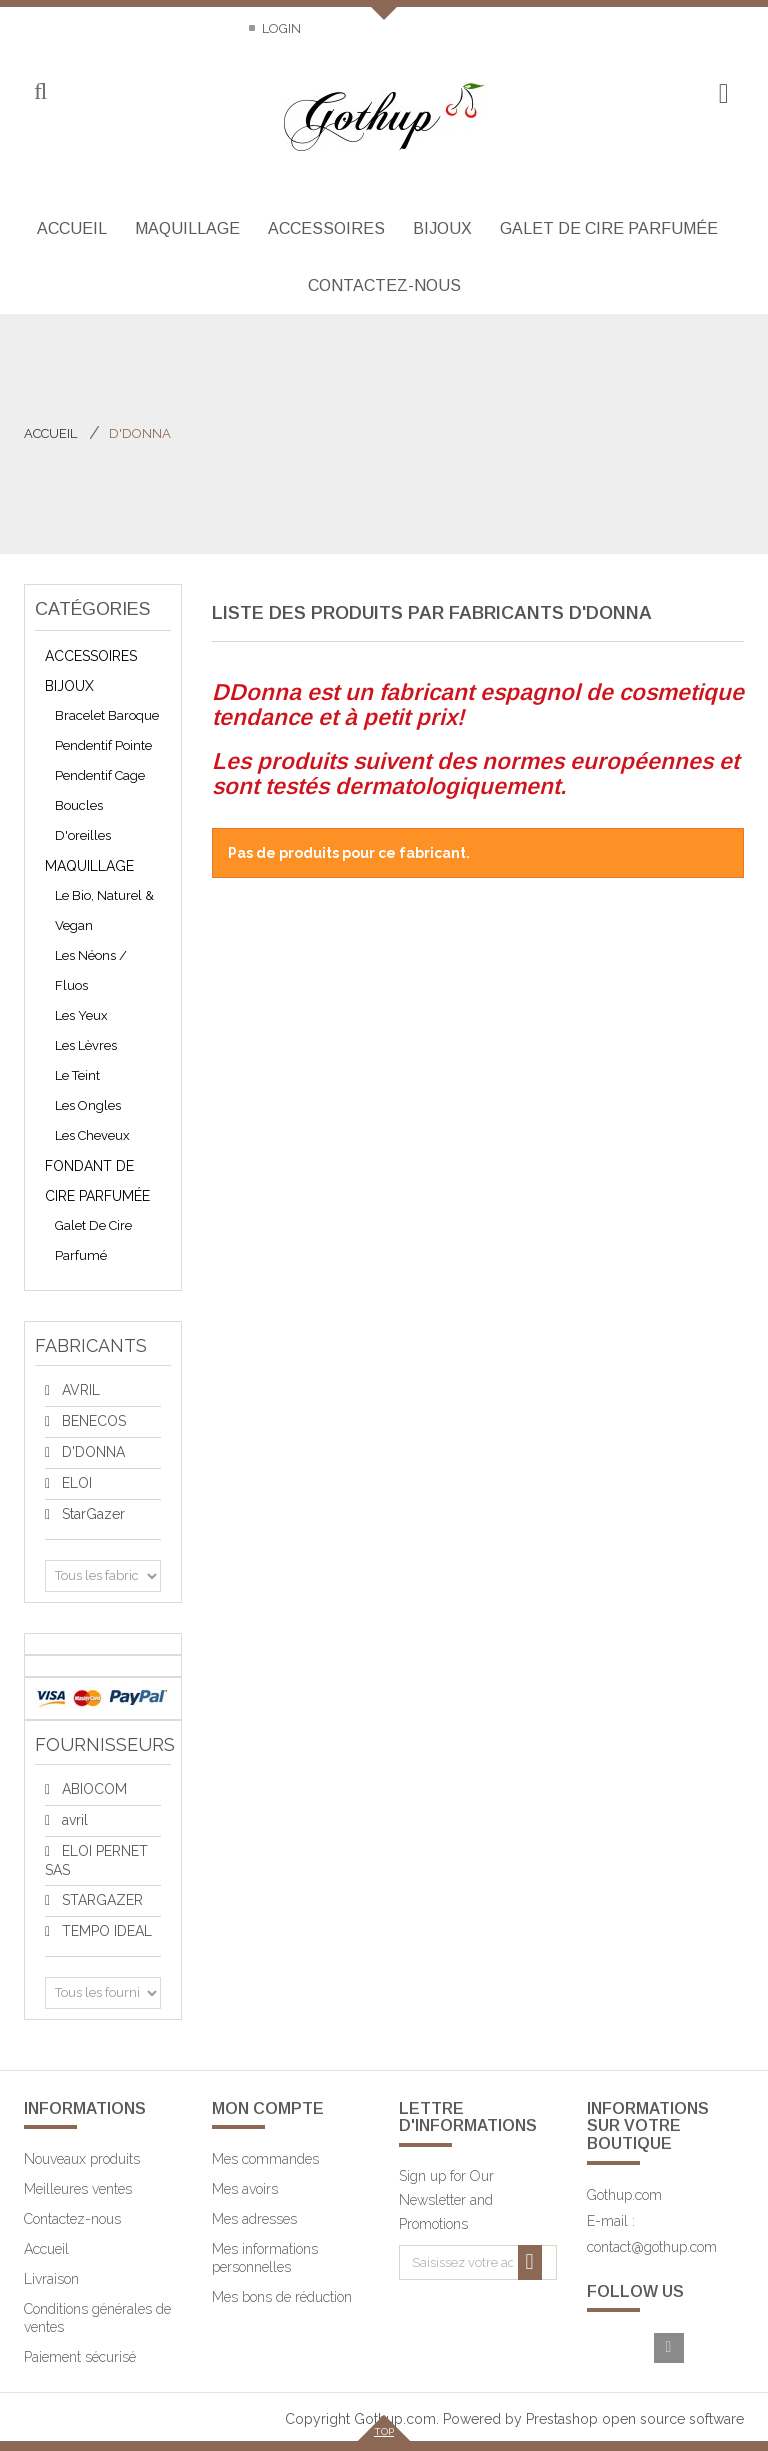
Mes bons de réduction (282, 2297)
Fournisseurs (105, 1744)
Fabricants (91, 1345)
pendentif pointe (103, 745)
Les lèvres (86, 1045)
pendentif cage (100, 775)
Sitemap (199, 28)
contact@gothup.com (652, 2247)
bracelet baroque (107, 715)
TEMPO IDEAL (105, 1931)
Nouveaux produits (82, 2159)
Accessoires (91, 656)
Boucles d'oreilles (83, 820)
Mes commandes (265, 2159)
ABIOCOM (92, 1789)
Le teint (77, 1075)
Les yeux (81, 1015)
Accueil (50, 433)
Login (280, 28)
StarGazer (91, 1514)
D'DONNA (91, 1452)
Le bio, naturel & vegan (104, 910)
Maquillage (89, 866)
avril (73, 1820)
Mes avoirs (245, 2189)
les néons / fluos (91, 970)
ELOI (75, 1483)
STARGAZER (100, 1900)
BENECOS (92, 1421)
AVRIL (79, 1390)
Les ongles (88, 1105)
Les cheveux (92, 1135)
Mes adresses (254, 2219)
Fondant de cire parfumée (97, 1181)
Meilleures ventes (78, 2189)
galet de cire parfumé (93, 1240)
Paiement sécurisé (80, 2357)
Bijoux (69, 686)
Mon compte (268, 2108)
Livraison (51, 2279)
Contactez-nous (83, 28)
